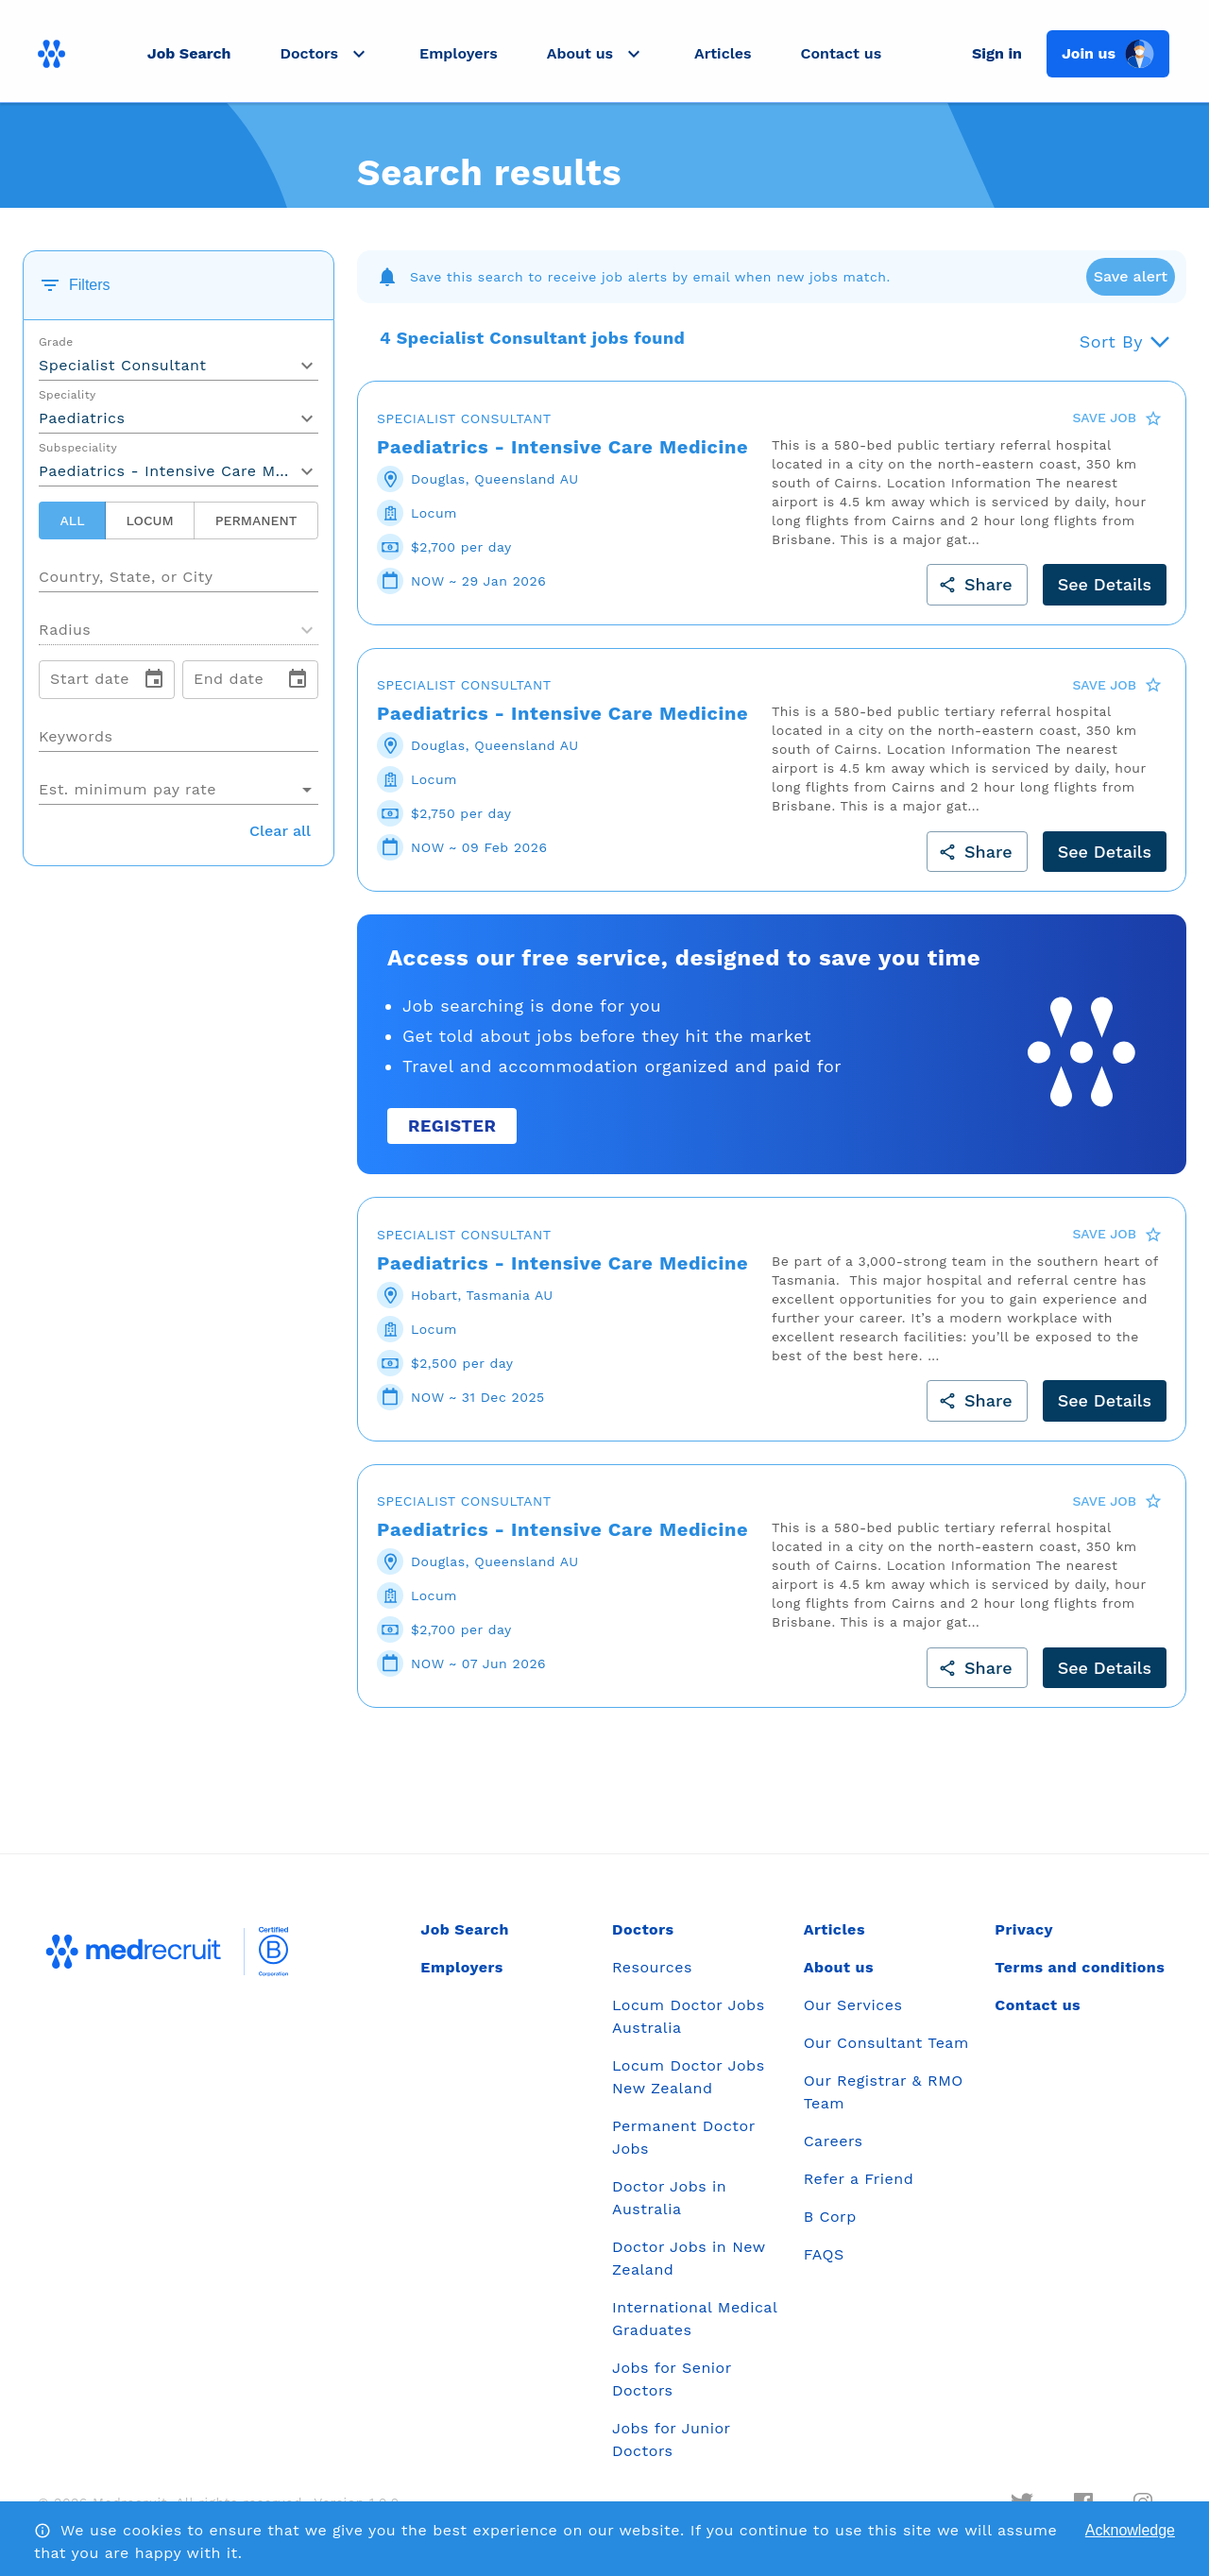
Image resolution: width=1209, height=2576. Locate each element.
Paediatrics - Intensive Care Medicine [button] (178, 471)
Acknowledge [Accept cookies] (1130, 2530)
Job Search (189, 53)
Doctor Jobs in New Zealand (688, 2258)
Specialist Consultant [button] (123, 365)
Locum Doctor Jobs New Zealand (688, 2076)
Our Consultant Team (886, 2043)
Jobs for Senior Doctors (671, 2379)
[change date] (154, 679)
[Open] (318, 577)
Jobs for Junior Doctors (671, 2439)
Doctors (643, 1929)
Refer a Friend (859, 2179)
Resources (652, 1967)
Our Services (853, 2005)
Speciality (67, 395)
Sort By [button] (1111, 341)
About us (839, 1967)
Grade (56, 343)
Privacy (1024, 1929)
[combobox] (178, 569)
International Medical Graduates (694, 2318)
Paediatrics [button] (82, 418)
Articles (722, 53)
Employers (458, 53)
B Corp (830, 2217)
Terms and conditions (1080, 1967)
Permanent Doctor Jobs (683, 2137)
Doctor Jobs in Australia (669, 2197)
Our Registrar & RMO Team (883, 2092)
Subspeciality (78, 448)
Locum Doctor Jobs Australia (688, 2016)
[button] (325, 54)
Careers (833, 2141)
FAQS (824, 2254)
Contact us (841, 53)
